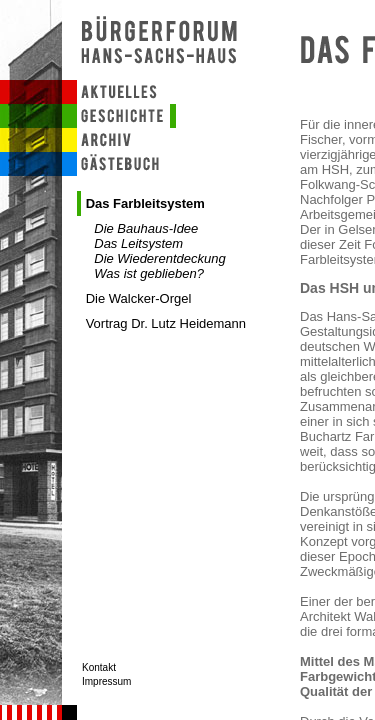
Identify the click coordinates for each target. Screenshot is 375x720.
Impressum (106, 681)
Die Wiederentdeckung (159, 258)
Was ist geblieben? (149, 273)
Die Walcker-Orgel (139, 298)
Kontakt (99, 667)
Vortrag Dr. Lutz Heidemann (166, 323)
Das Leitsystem (138, 243)
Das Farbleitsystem (145, 203)
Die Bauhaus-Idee (146, 228)
